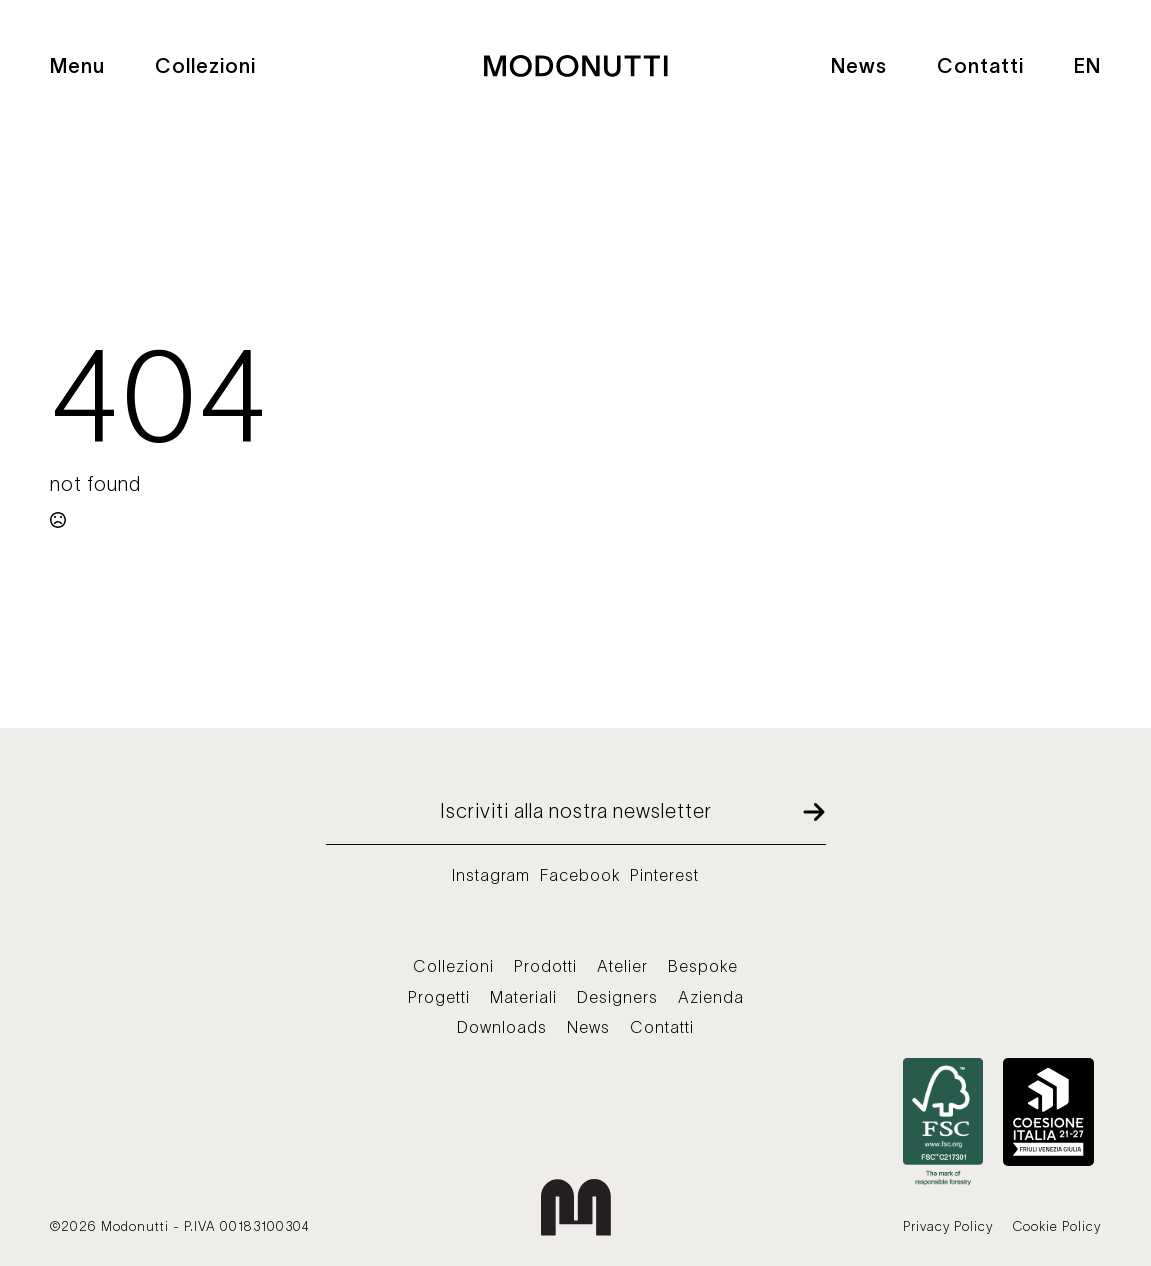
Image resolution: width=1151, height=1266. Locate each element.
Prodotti (545, 966)
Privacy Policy (948, 1226)
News (859, 66)
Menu (77, 66)
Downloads (502, 1027)
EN (1087, 66)
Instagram (491, 875)
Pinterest (664, 875)
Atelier (622, 966)
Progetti (439, 997)
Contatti (980, 66)
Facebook (580, 875)
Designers (617, 997)
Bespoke (703, 966)
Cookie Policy (1057, 1226)
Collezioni (205, 66)
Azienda (711, 997)
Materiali (523, 997)
